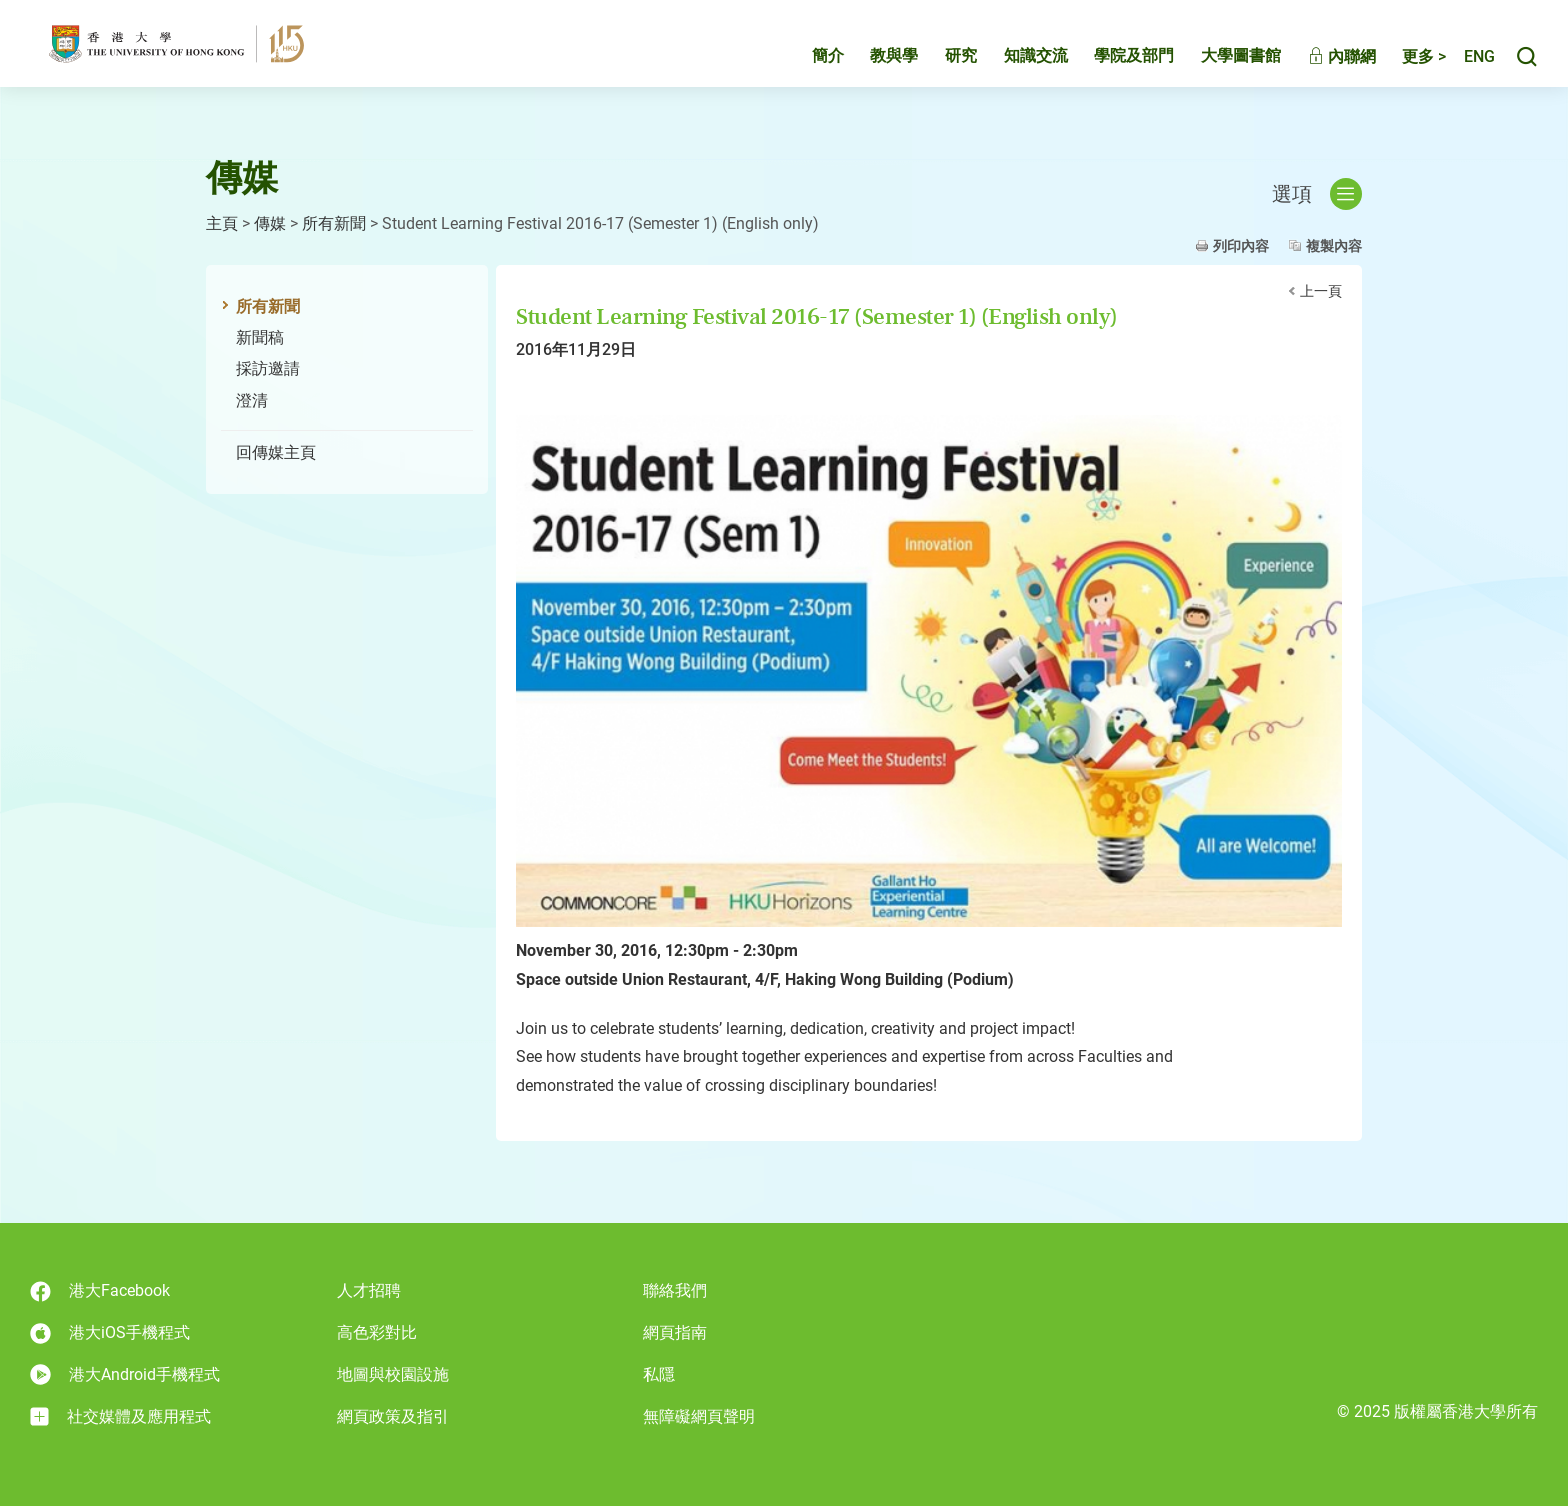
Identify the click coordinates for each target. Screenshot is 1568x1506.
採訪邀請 (268, 368)
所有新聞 (334, 223)
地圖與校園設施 (393, 1374)
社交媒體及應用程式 (120, 1417)
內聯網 (1321, 67)
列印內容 (1241, 246)
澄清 (252, 400)
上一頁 (1321, 291)
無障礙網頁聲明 (699, 1416)
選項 (1317, 194)
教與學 (873, 66)
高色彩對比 (377, 1332)
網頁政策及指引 (393, 1416)
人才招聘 (369, 1290)
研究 (940, 66)
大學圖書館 (1220, 66)
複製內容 (1334, 246)
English (1469, 67)
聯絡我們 (675, 1290)
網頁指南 (675, 1332)
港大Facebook (100, 1291)
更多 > (1403, 67)
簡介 (807, 66)
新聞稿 (260, 337)
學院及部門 (1113, 66)
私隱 (659, 1374)
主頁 (222, 223)
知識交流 (1015, 66)
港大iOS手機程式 (110, 1333)
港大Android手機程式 (125, 1374)
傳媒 (270, 223)
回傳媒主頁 (276, 452)
